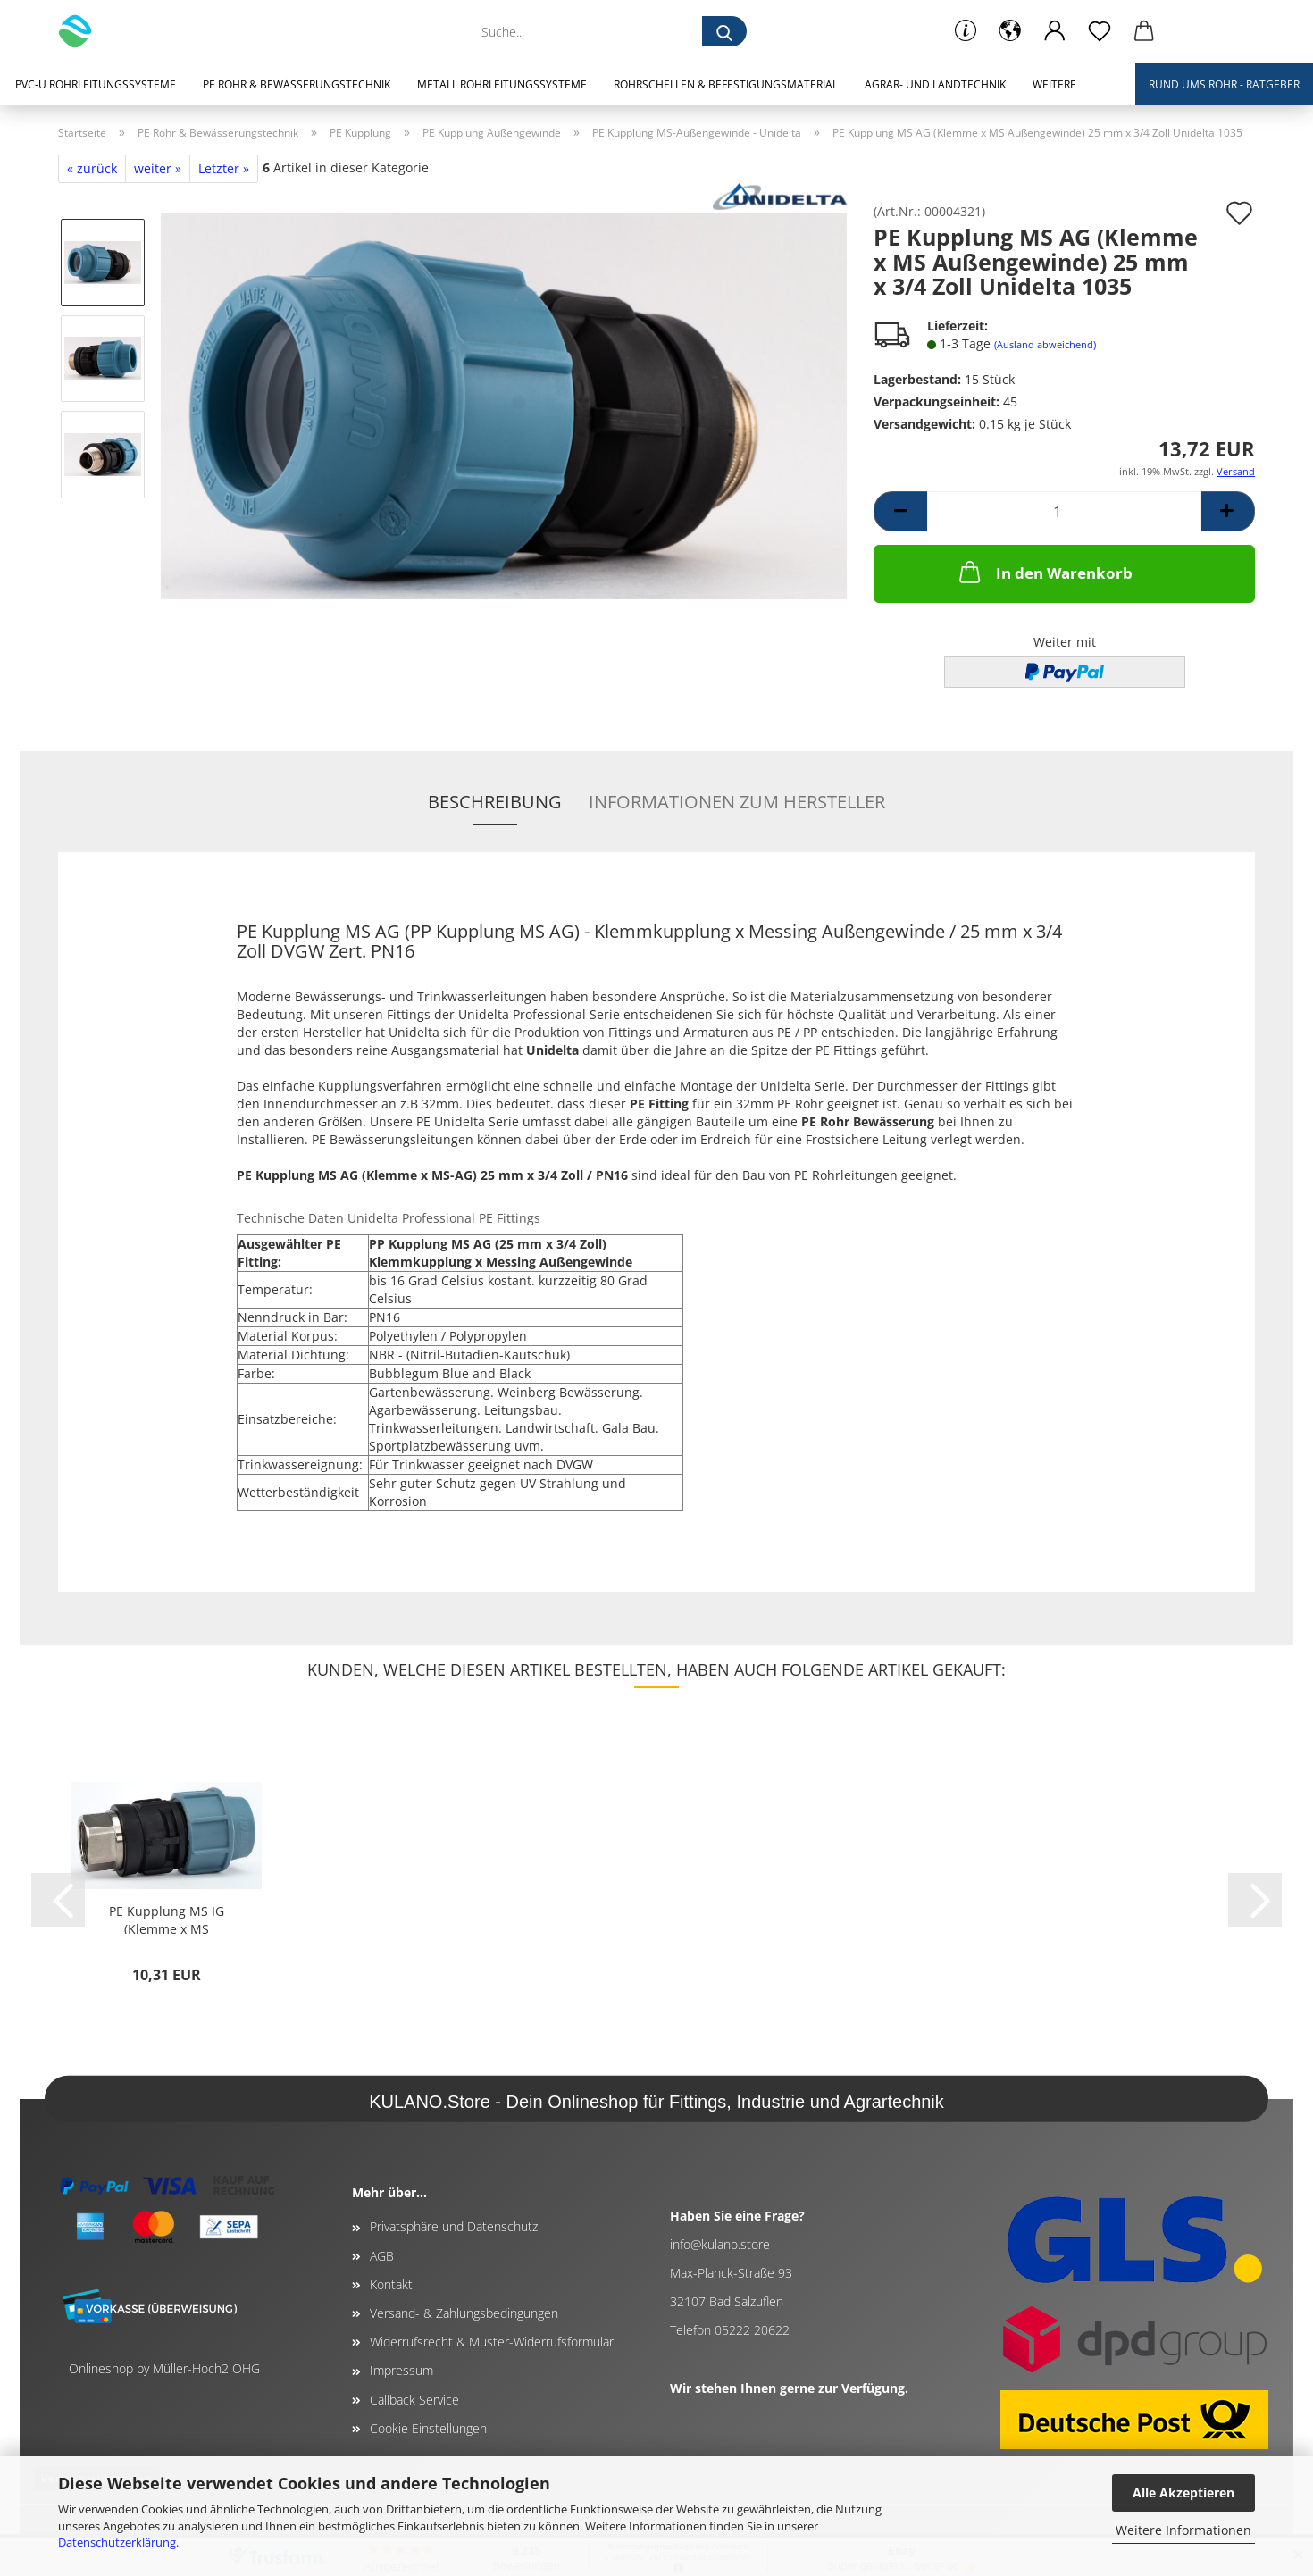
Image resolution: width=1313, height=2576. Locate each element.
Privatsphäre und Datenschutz (454, 2226)
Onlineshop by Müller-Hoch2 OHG (164, 2368)
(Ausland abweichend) (1045, 344)
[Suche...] (724, 31)
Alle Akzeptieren (1183, 2492)
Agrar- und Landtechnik (935, 84)
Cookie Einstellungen (428, 2428)
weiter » (157, 168)
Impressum (401, 2370)
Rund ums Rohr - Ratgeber (1224, 84)
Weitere (1054, 84)
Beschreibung (495, 802)
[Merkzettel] (1099, 31)
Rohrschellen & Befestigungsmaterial (726, 84)
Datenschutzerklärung (117, 2542)
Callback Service (414, 2399)
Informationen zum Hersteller (737, 802)
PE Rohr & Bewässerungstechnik (296, 84)
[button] (1010, 31)
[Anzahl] (1064, 511)
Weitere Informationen (1183, 2530)
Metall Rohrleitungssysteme (502, 84)
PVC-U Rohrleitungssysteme (95, 84)
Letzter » (223, 168)
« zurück (92, 168)
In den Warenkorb (1044, 571)
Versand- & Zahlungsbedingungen (464, 2312)
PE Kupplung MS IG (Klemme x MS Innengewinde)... (166, 1918)
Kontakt (391, 2284)
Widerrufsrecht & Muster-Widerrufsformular (492, 2341)
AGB (382, 2255)
